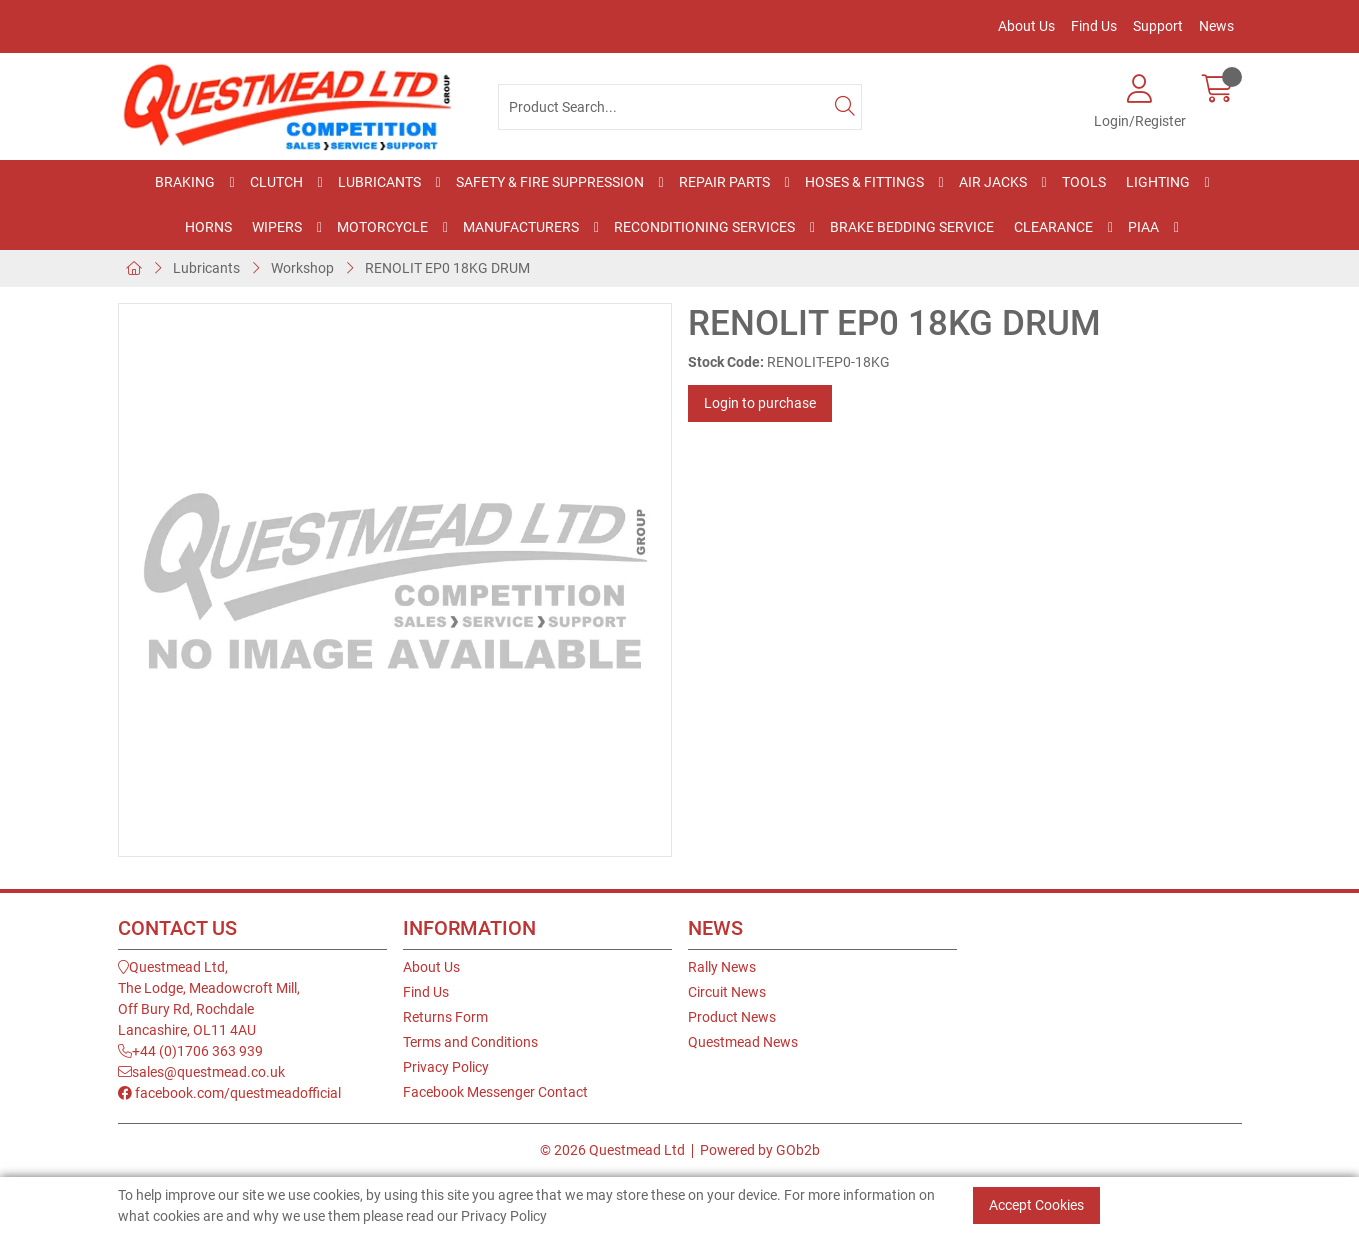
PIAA (1143, 227)
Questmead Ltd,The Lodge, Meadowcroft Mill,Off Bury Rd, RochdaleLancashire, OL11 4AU (209, 998)
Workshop (302, 268)
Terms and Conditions (470, 1042)
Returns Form (445, 1017)
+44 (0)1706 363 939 (190, 1051)
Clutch (276, 182)
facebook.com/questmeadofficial (229, 1093)
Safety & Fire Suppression (550, 182)
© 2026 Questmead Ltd (612, 1150)
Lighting (1158, 182)
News (1216, 26)
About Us (1026, 26)
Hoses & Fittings (864, 182)
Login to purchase (760, 403)
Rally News (722, 967)
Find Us (1094, 26)
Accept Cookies (1036, 1205)
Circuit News (727, 992)
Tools (1084, 182)
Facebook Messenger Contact (495, 1092)
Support (1158, 26)
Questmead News (743, 1042)
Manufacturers (521, 227)
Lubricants (379, 182)
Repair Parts (724, 182)
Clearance (1053, 227)
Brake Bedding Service (912, 227)
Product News (732, 1017)
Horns (208, 227)
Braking (185, 182)
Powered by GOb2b (760, 1150)
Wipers (277, 227)
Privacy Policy (446, 1067)
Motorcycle (382, 227)
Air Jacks (993, 182)
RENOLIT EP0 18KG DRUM (447, 268)
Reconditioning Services (704, 227)
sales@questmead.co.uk (201, 1072)
